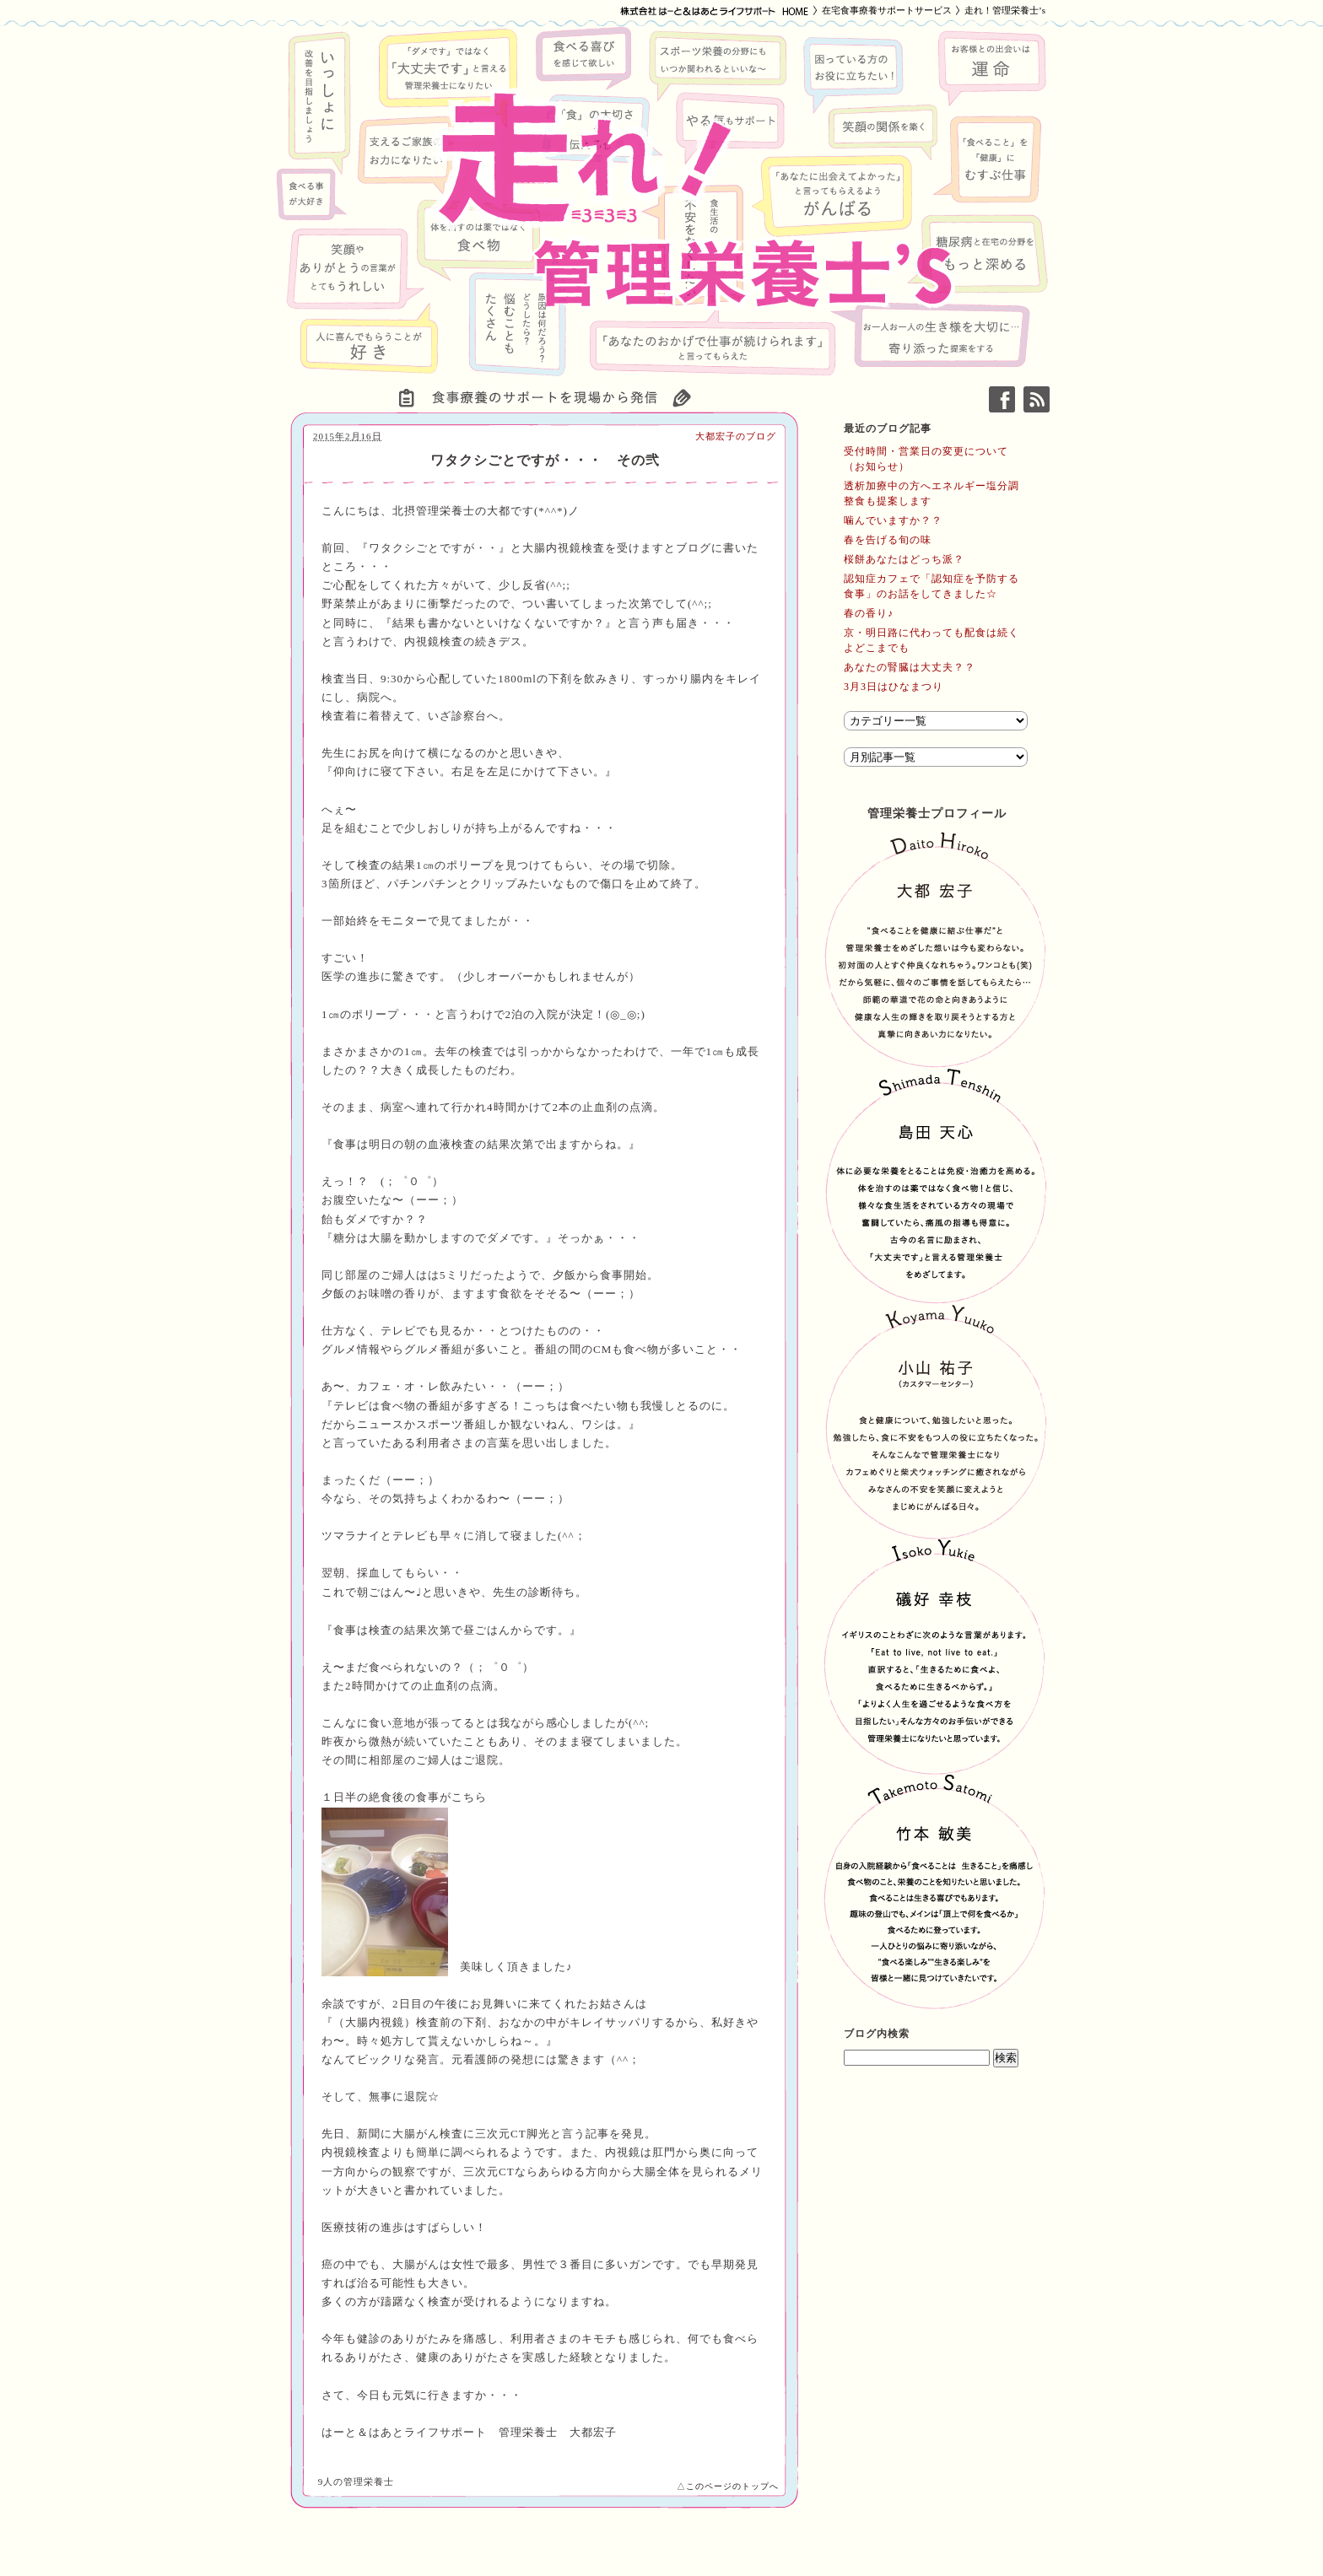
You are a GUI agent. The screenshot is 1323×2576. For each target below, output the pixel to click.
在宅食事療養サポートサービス (887, 10)
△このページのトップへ (728, 2486)
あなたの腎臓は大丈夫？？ (909, 667)
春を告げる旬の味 (888, 540)
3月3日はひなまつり (893, 687)
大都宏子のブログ (735, 436)
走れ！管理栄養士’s (1004, 10)
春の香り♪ (869, 613)
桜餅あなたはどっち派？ (904, 559)
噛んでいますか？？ (893, 520)
